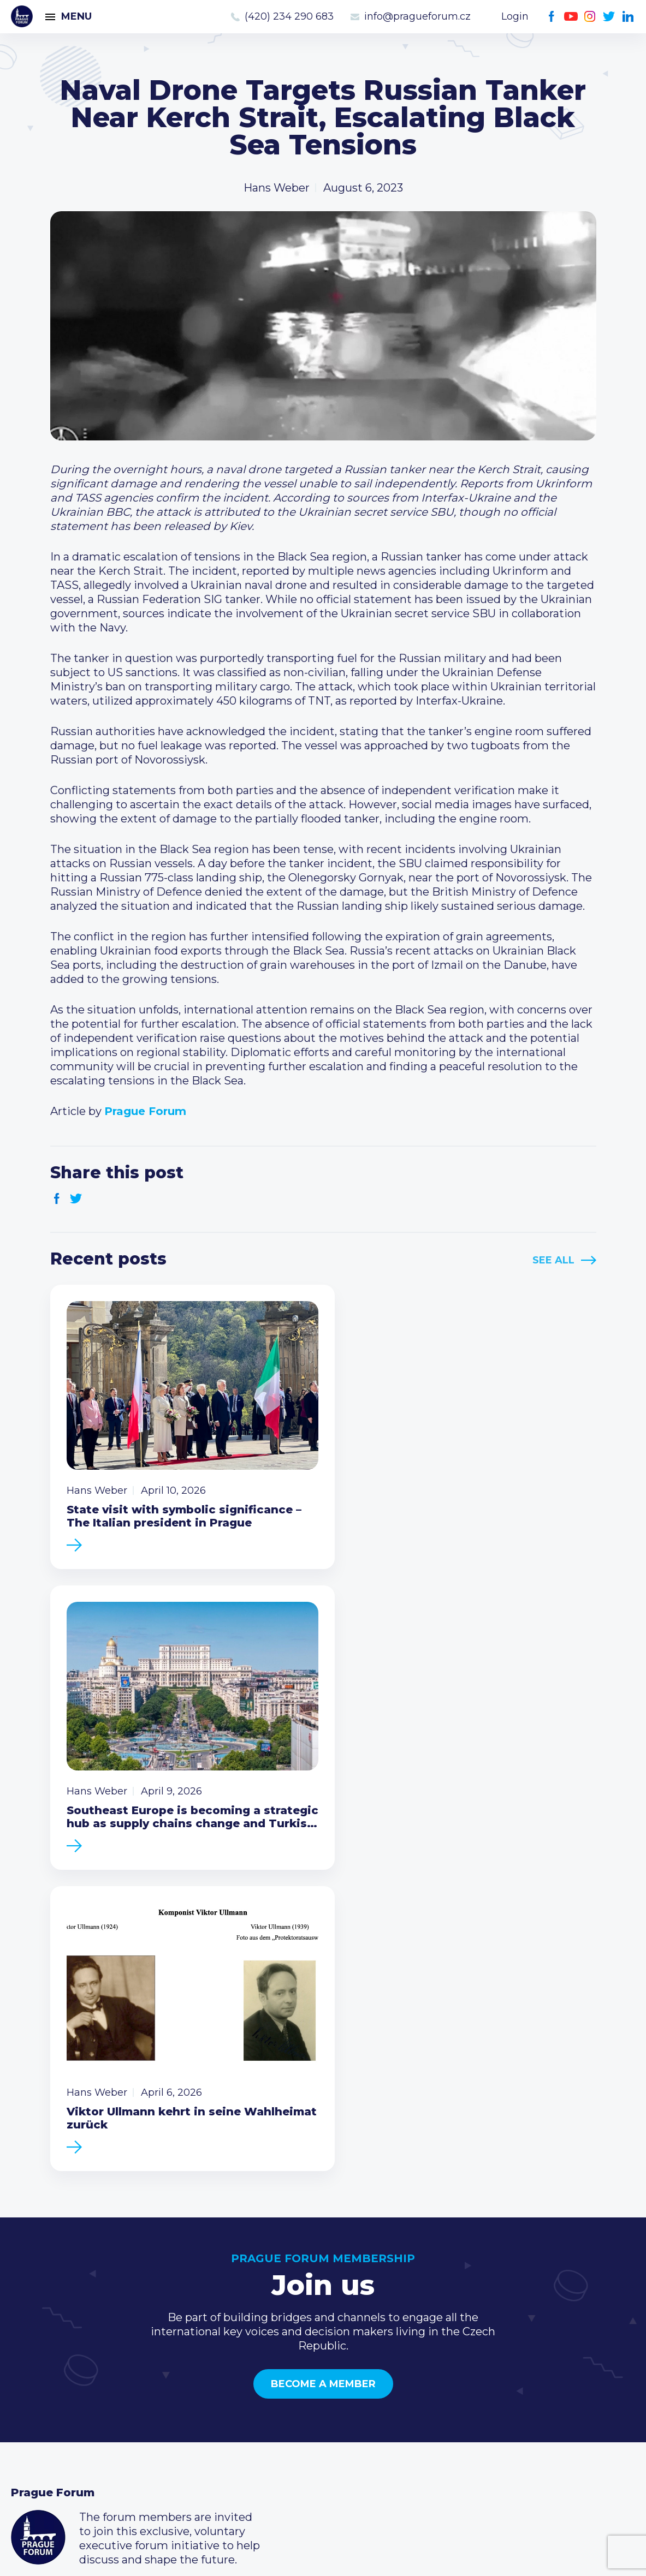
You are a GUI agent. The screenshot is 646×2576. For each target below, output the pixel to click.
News (26, 2356)
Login (515, 16)
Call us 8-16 (463, 2356)
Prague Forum (22, 16)
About (27, 2443)
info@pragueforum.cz (417, 16)
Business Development (74, 2408)
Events (30, 2373)
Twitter (609, 16)
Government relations (70, 2425)
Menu (76, 16)
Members (37, 2391)
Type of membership (279, 2373)
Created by (323, 2555)
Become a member (323, 2056)
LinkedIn (628, 16)
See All (553, 1260)
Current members (272, 2356)
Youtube (571, 16)
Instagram (590, 16)
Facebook (552, 16)
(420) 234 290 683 (289, 16)
